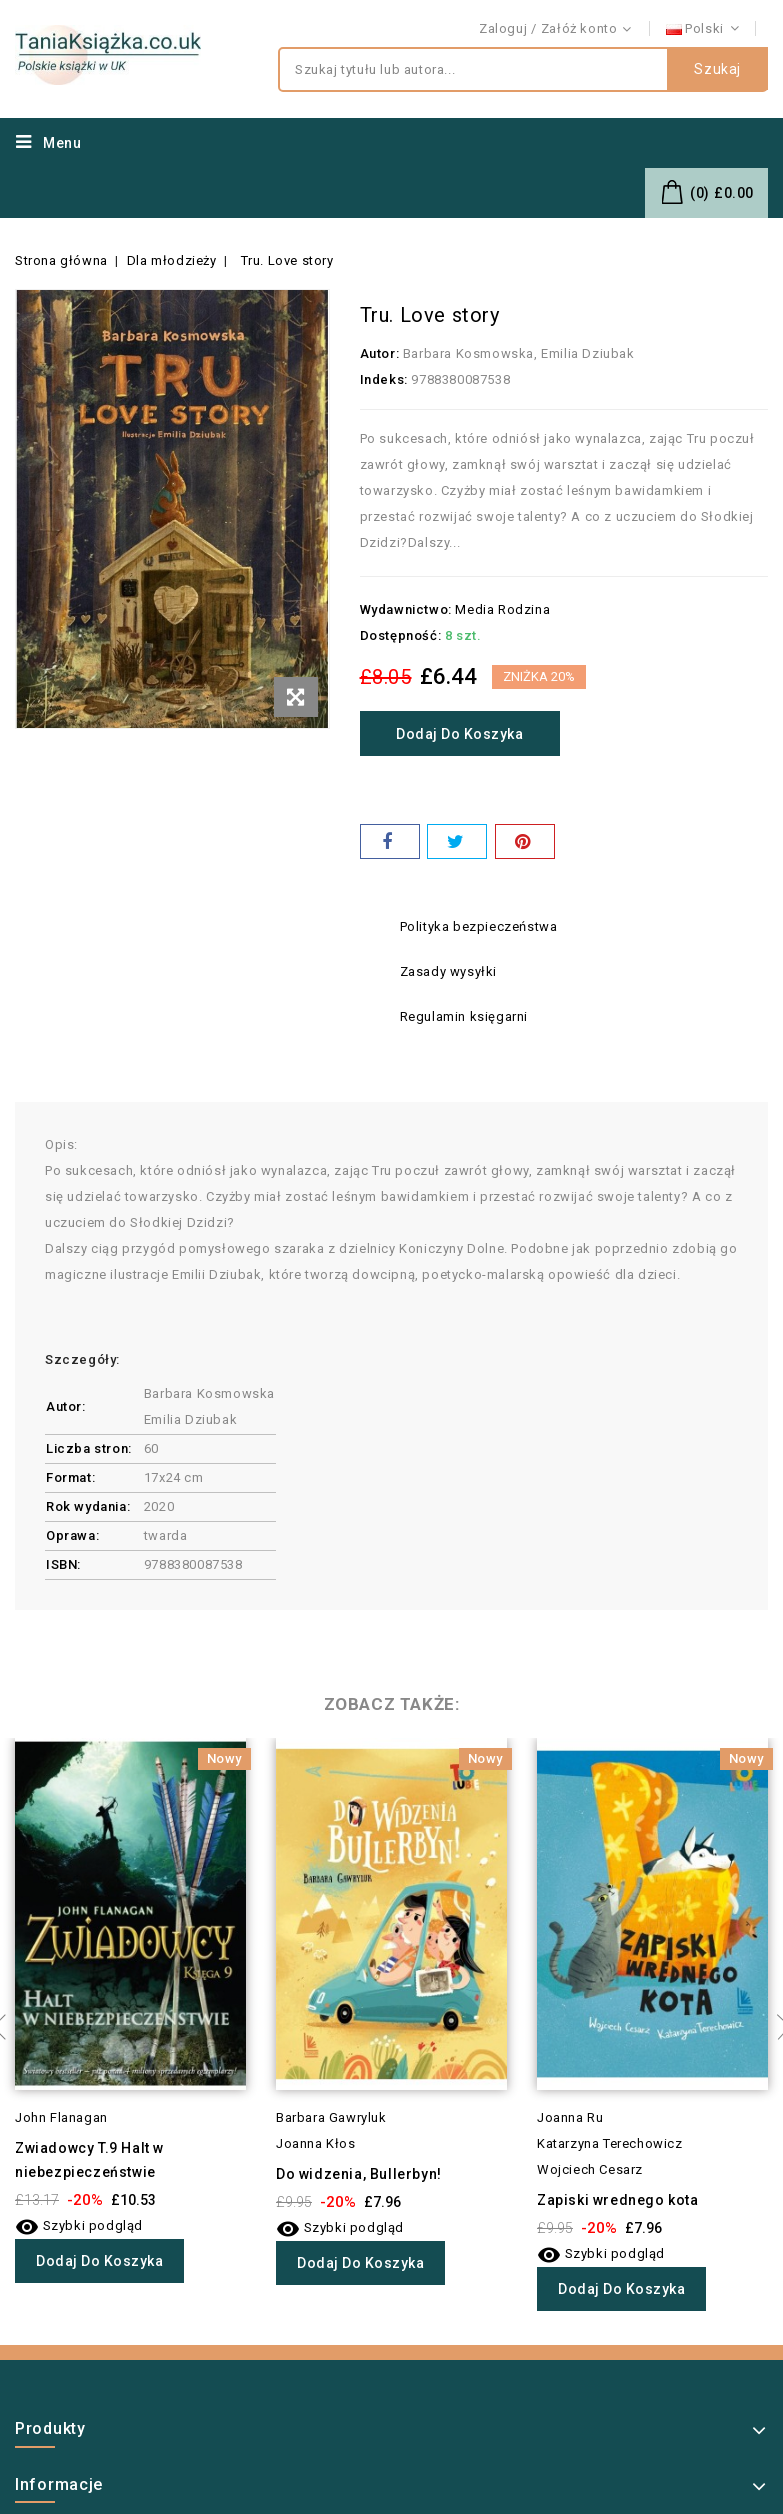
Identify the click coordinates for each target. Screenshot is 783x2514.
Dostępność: (401, 635)
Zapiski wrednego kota (618, 2200)
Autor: (380, 353)
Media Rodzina (502, 609)
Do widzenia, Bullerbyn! (359, 2174)
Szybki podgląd (79, 2225)
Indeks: (384, 379)
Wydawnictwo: (406, 609)
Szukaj (717, 70)
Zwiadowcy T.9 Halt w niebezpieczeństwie (89, 2160)
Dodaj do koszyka (464, 734)
